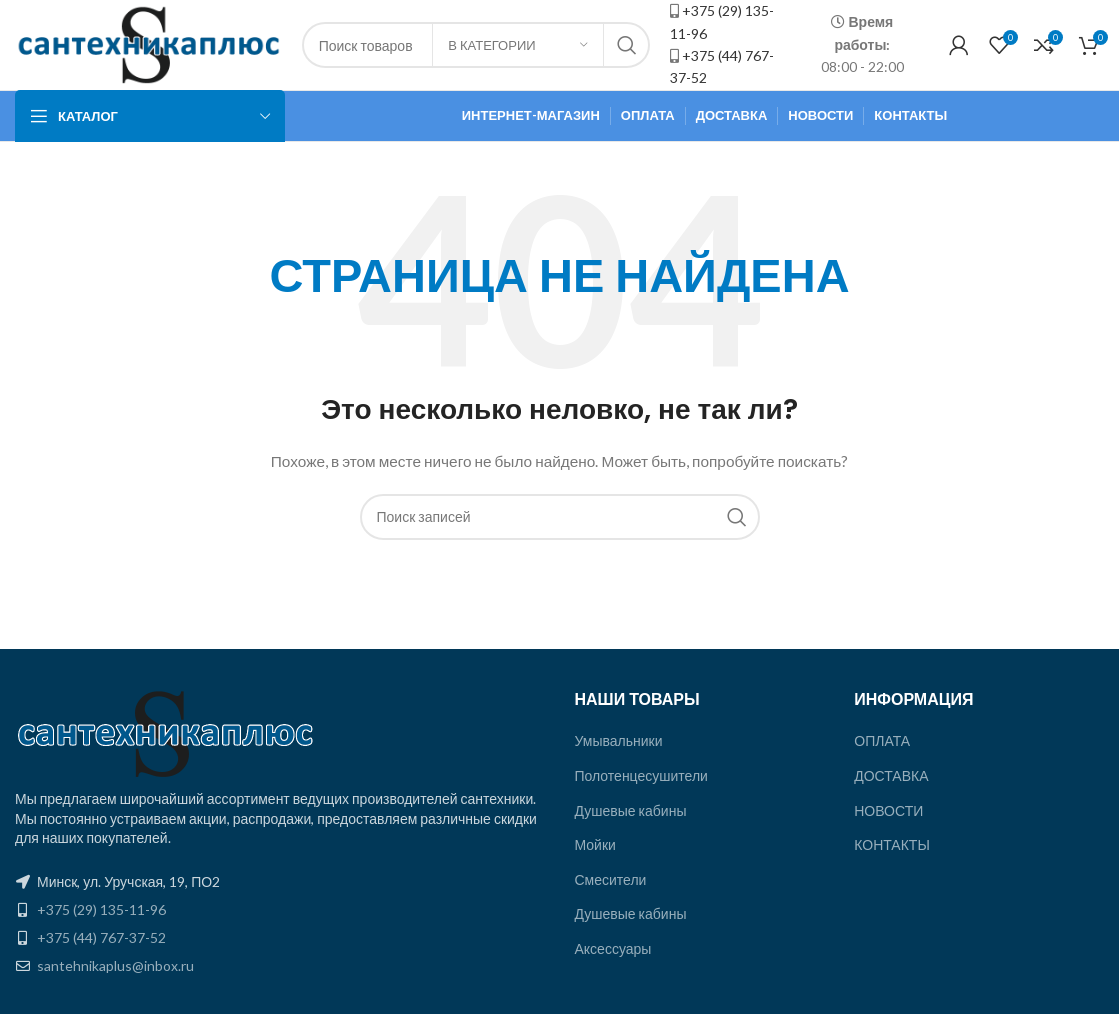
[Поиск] (560, 517)
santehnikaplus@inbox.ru (115, 965)
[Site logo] (148, 43)
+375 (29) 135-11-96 (101, 909)
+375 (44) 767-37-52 (101, 937)
